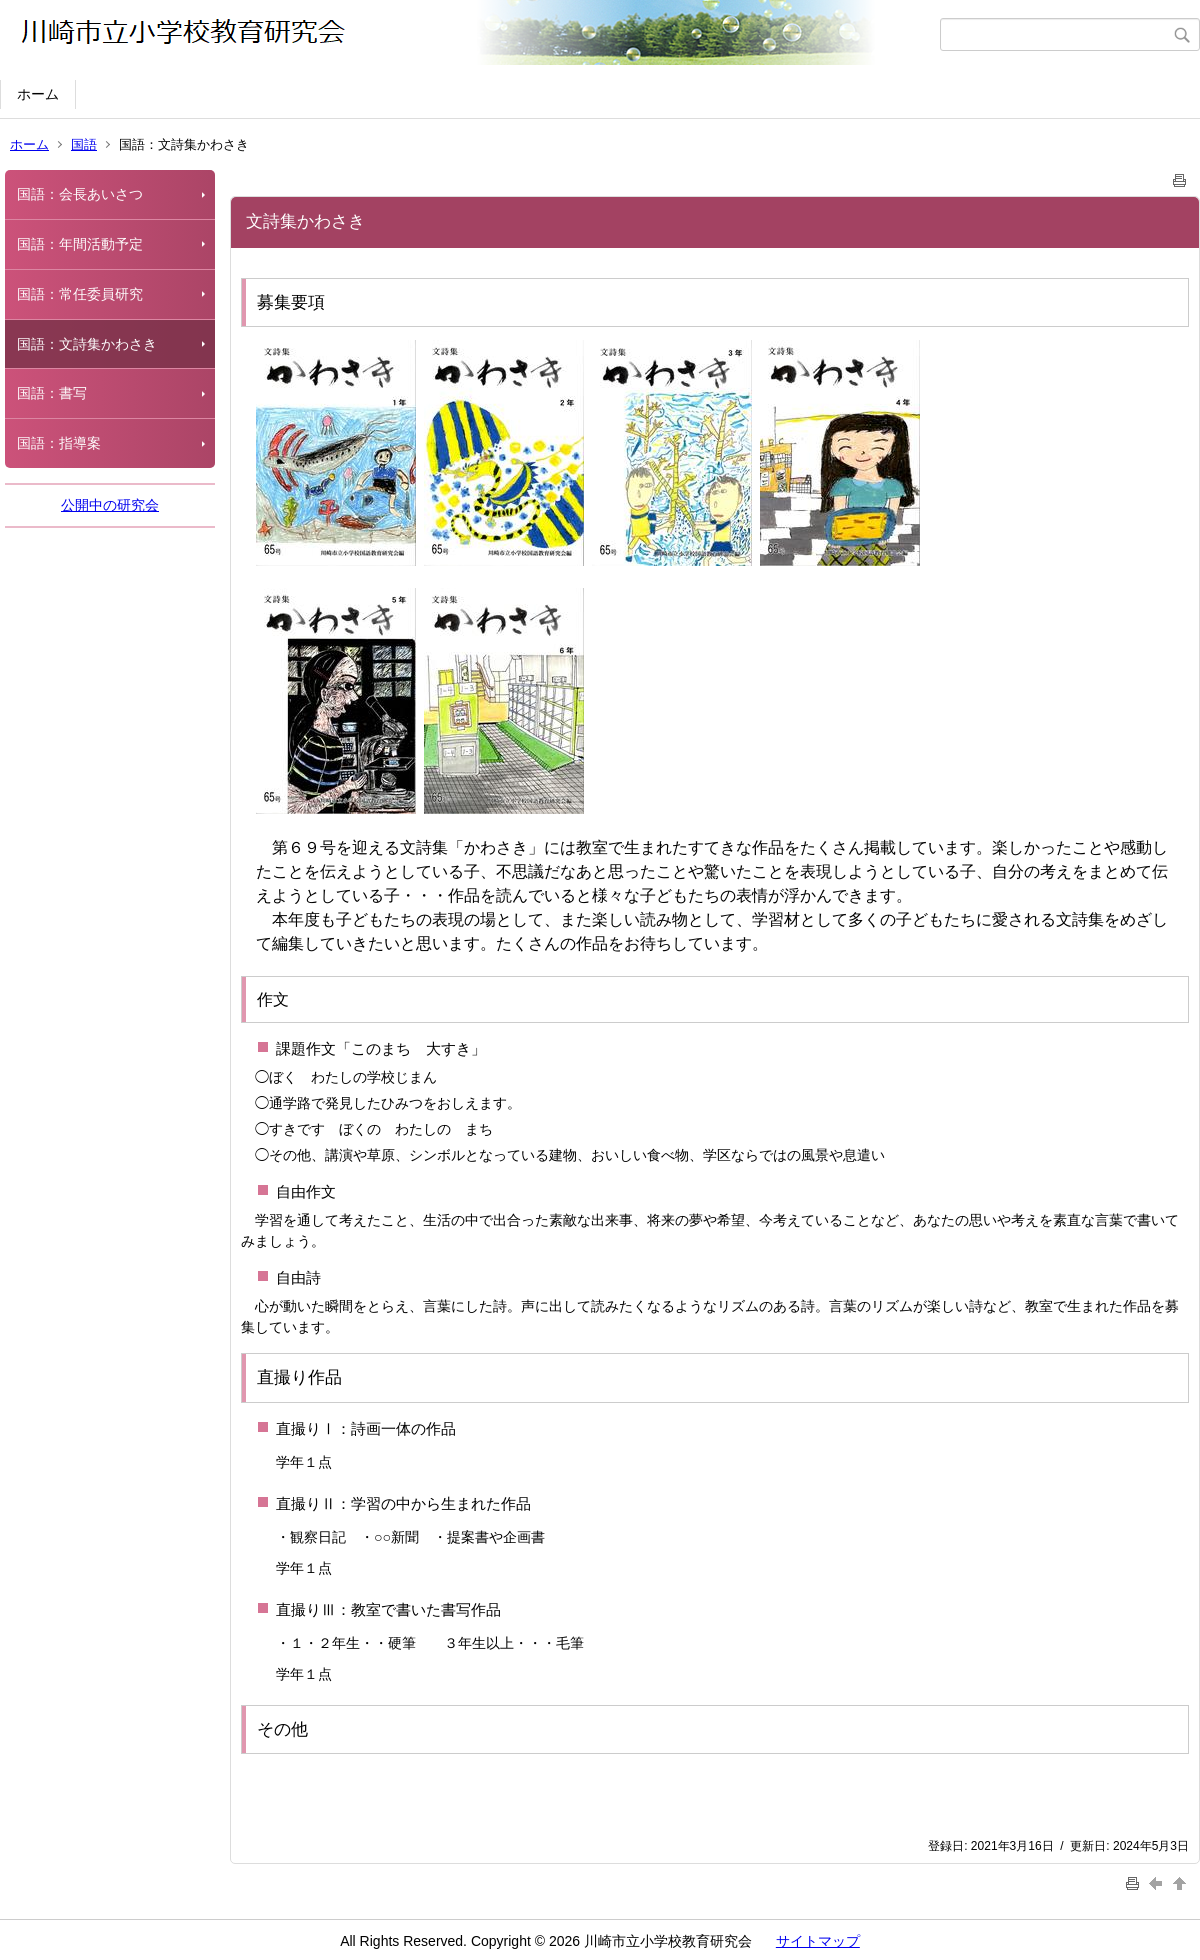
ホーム (38, 94)
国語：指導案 (59, 443)
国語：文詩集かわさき (87, 344)
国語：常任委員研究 (80, 294)
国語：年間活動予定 (80, 244)
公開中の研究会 (110, 505)
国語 (84, 144)
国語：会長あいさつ (80, 194)
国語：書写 (52, 393)
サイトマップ (818, 1941)
